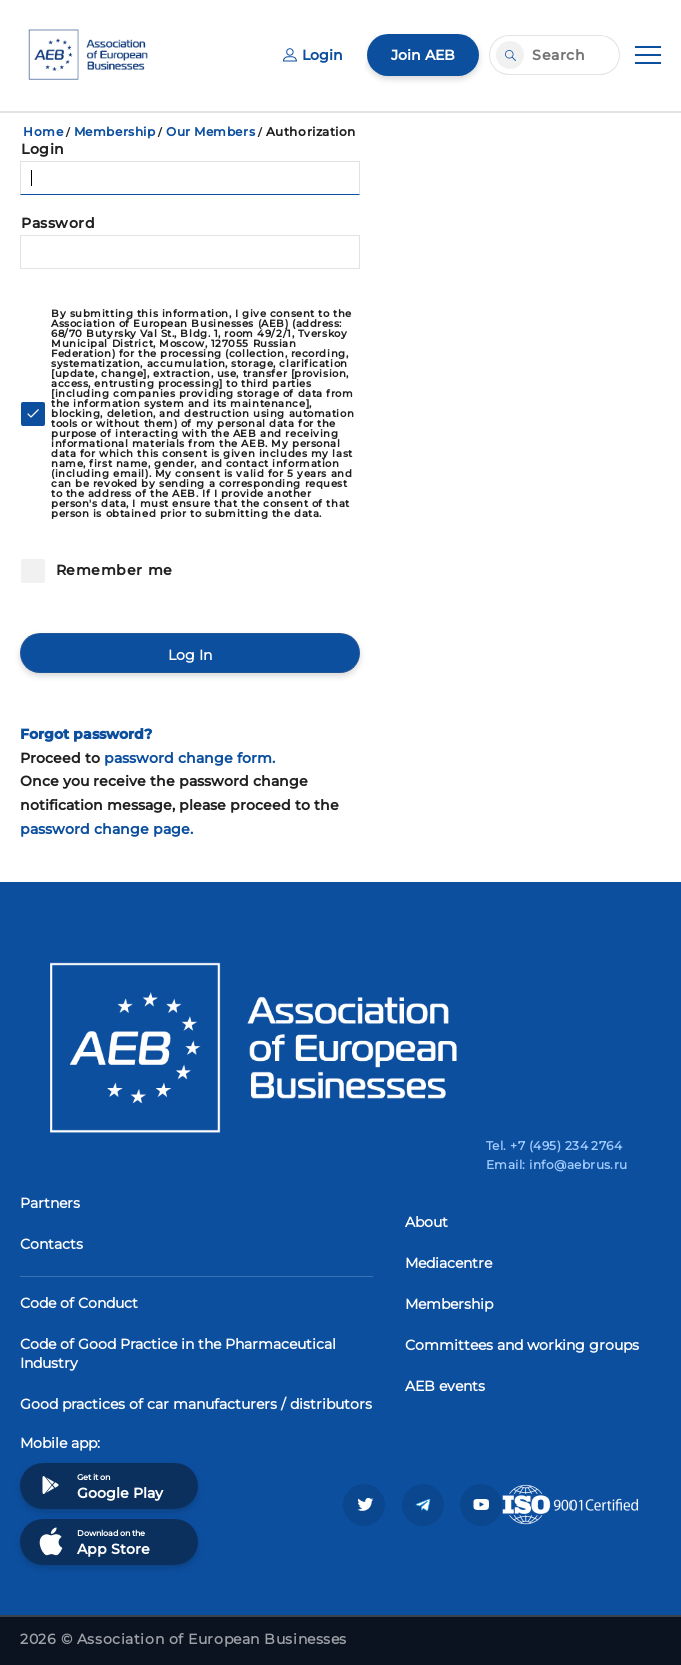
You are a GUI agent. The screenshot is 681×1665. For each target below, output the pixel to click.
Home (43, 131)
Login (313, 55)
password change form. (189, 758)
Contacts (51, 1244)
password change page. (106, 829)
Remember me (112, 570)
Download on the (92, 1541)
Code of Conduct (79, 1303)
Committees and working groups (522, 1345)
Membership (115, 131)
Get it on (99, 1485)
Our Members (210, 131)
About (426, 1222)
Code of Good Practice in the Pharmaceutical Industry (178, 1353)
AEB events (445, 1386)
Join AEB (423, 55)
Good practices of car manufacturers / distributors (196, 1404)
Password (58, 223)
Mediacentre (448, 1263)
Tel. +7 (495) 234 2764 (554, 1145)
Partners (50, 1203)
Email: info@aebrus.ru (557, 1164)
